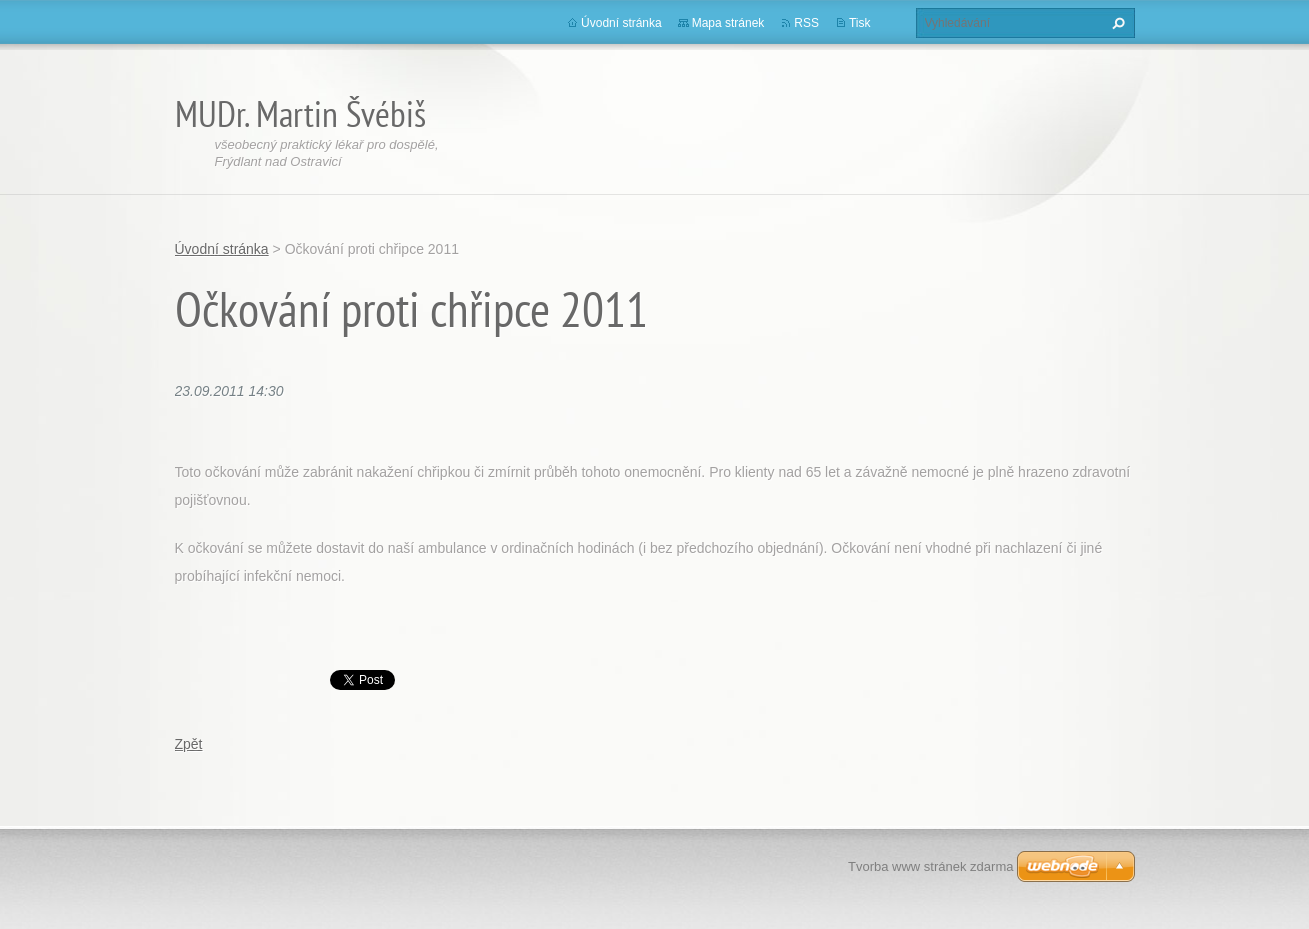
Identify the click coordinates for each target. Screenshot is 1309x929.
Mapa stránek (728, 23)
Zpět (189, 744)
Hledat (1116, 23)
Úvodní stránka (621, 23)
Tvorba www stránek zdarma (930, 866)
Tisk (860, 23)
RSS (806, 23)
